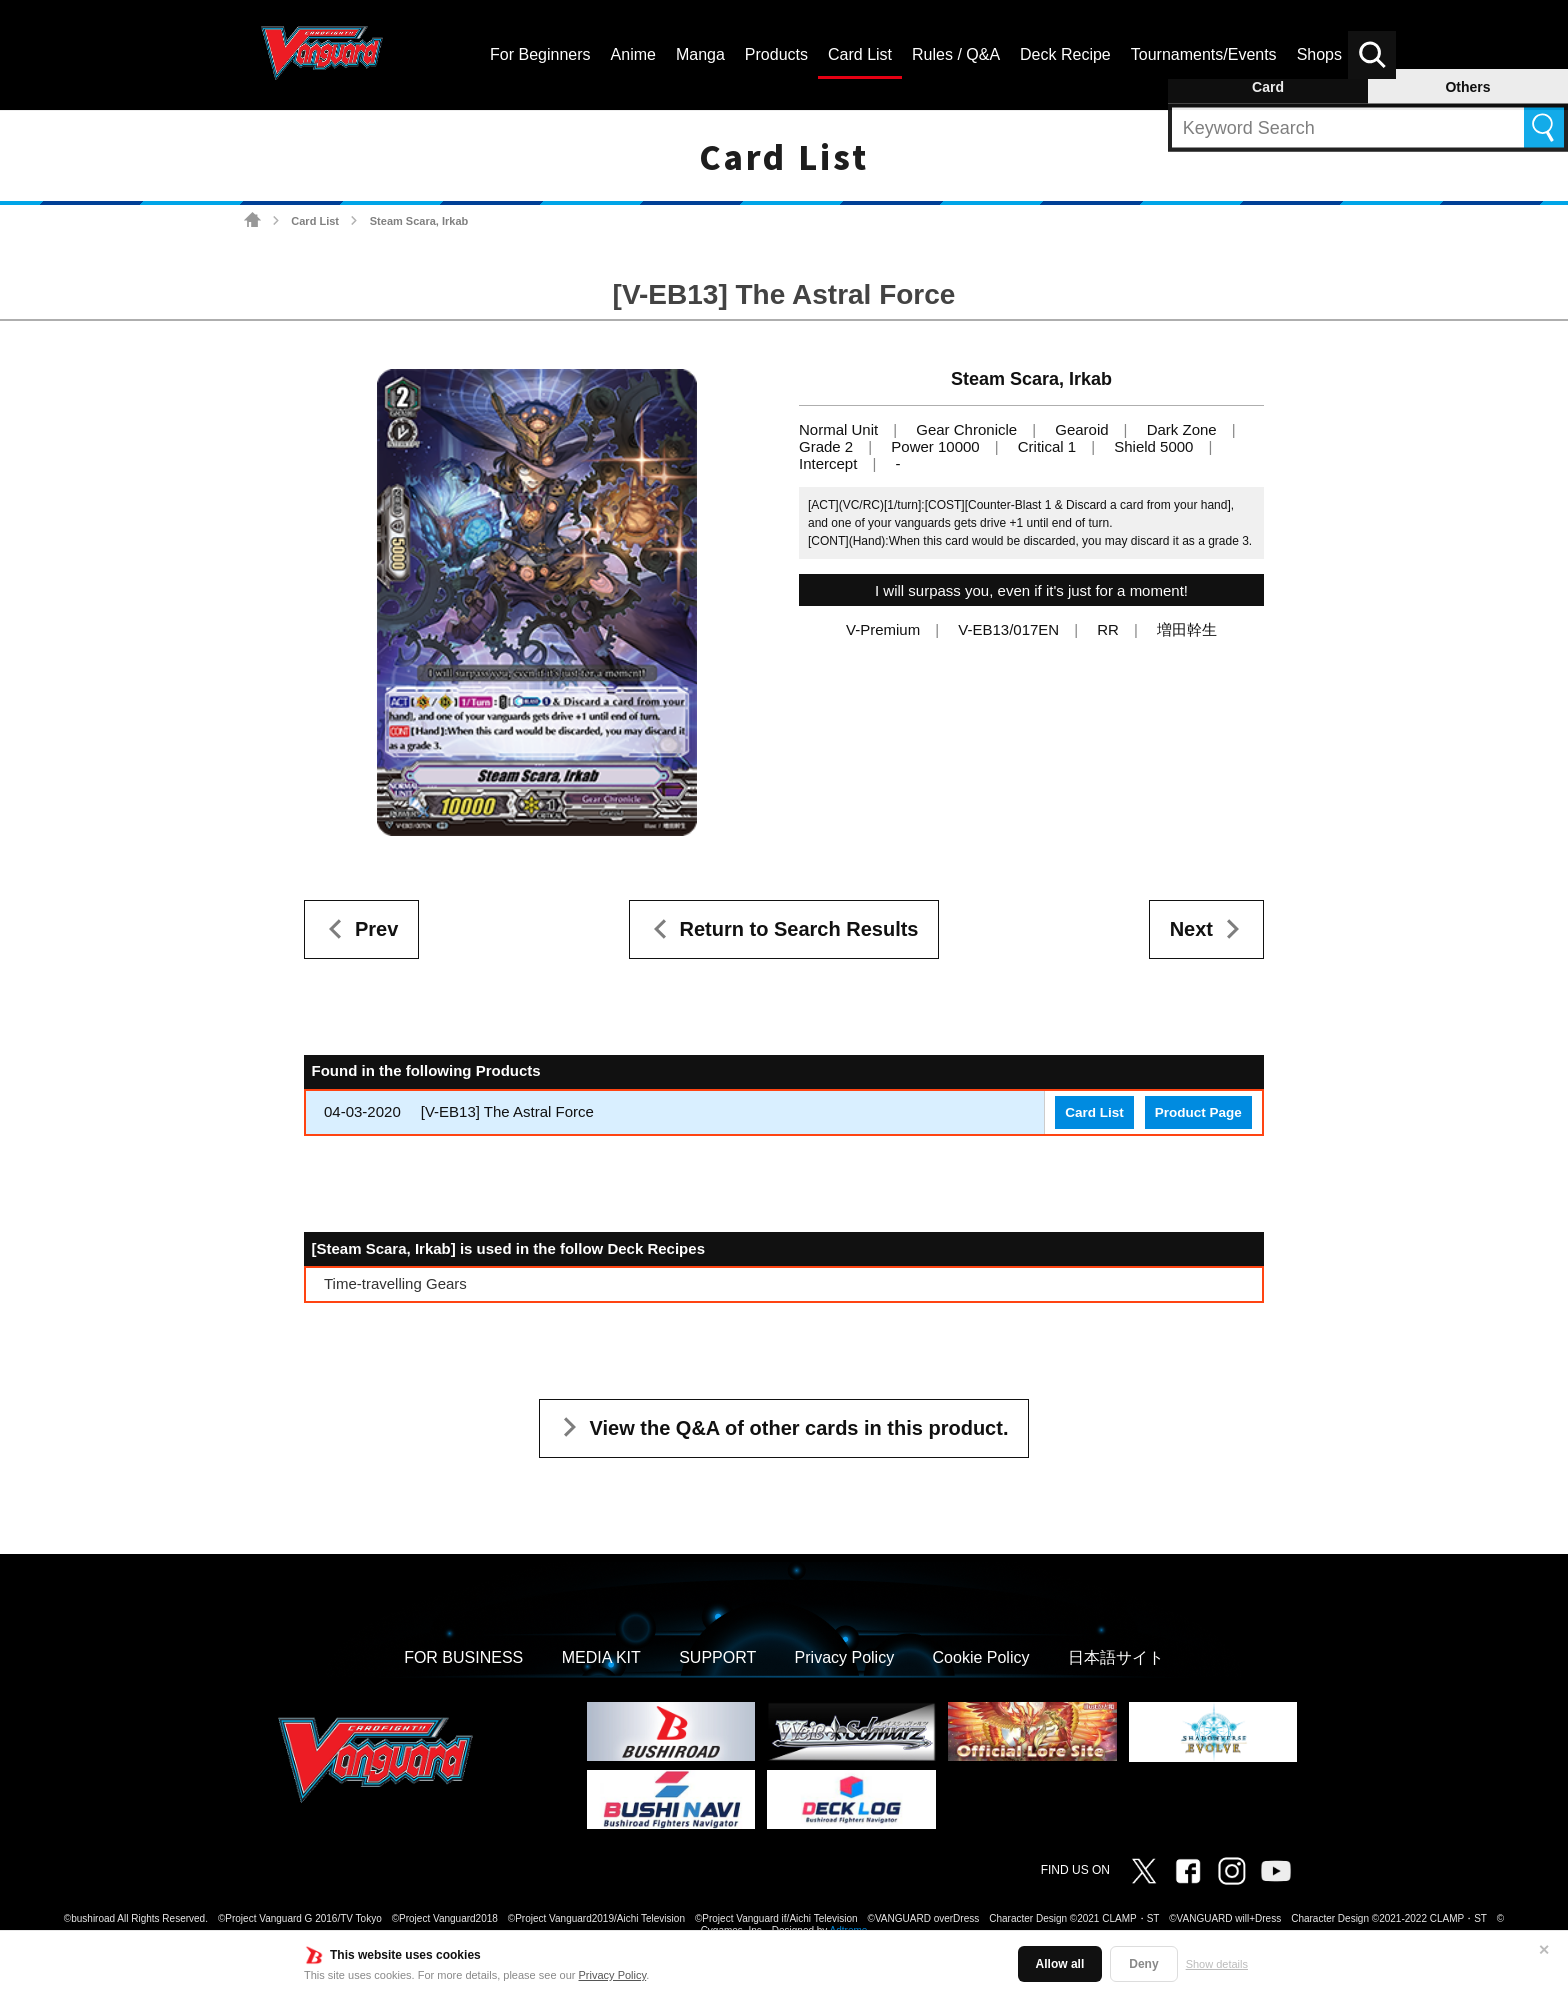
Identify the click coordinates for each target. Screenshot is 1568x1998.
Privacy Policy (613, 1975)
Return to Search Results (799, 929)
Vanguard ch (1276, 1871)
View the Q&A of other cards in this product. (799, 1428)
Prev (376, 929)
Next (1191, 929)
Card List (315, 221)
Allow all (1060, 1964)
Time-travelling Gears (395, 1283)
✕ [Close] (1544, 1950)
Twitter (1144, 1871)
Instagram (1232, 1871)
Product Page (1198, 1112)
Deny (1143, 1964)
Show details (1217, 1964)
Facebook (1188, 1871)
